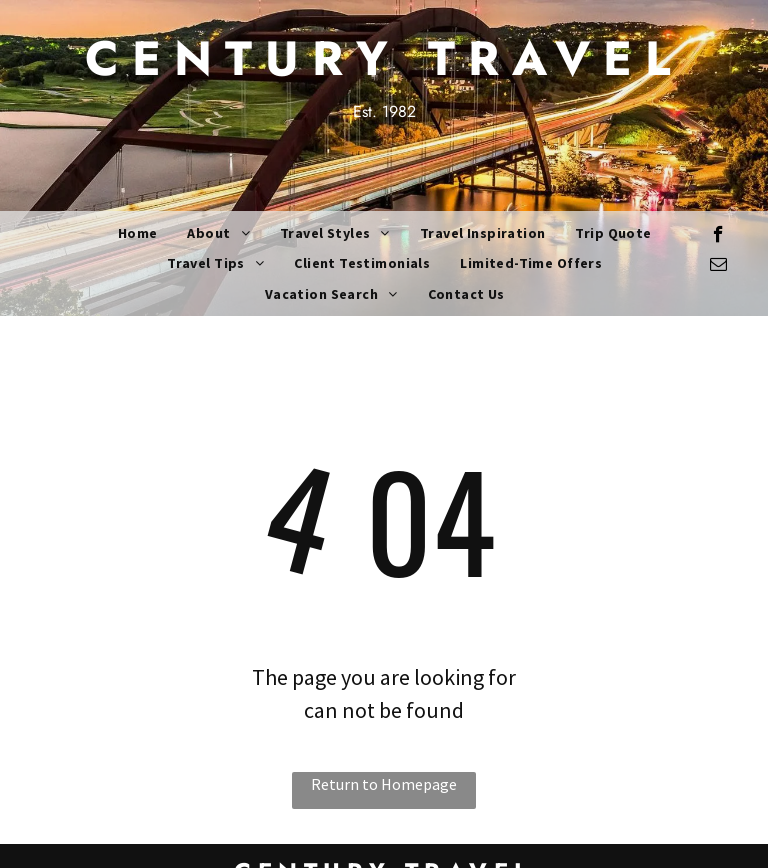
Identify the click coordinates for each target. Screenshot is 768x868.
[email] (718, 267)
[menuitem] (138, 233)
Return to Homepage (384, 784)
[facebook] (718, 237)
